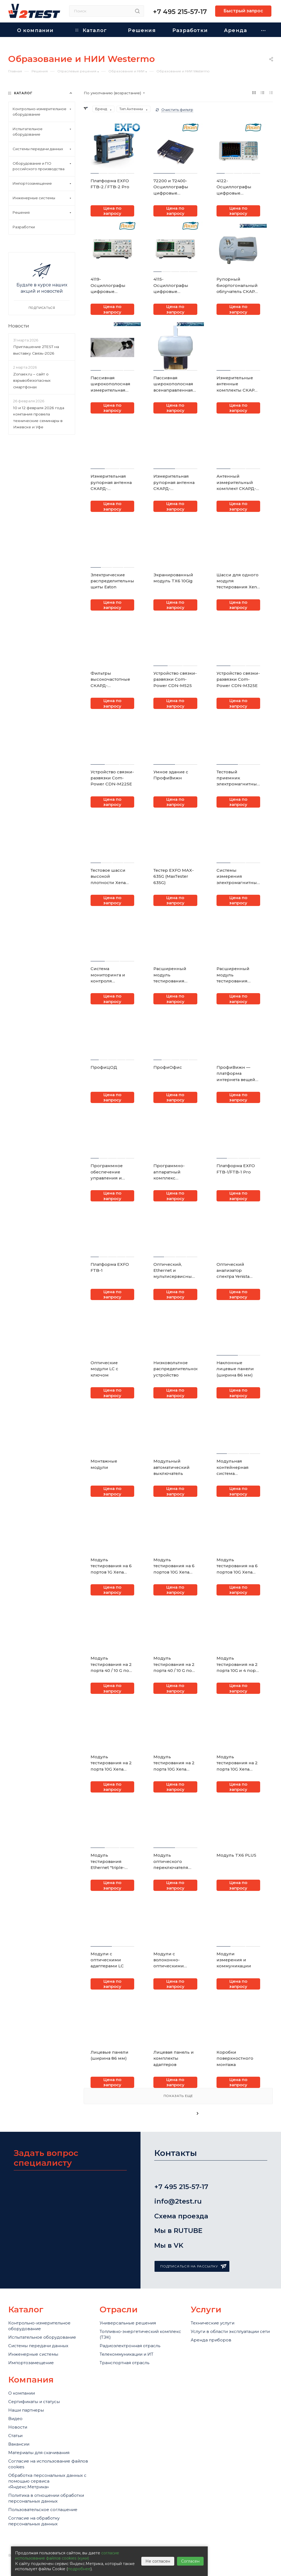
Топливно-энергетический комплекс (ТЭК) (140, 2334)
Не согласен (157, 2561)
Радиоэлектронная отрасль (130, 2345)
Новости (18, 326)
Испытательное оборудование (42, 2337)
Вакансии (18, 2444)
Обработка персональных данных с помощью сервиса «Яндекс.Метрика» (47, 2481)
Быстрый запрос (243, 10)
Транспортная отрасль (124, 2362)
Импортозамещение (31, 2362)
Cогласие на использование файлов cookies (48, 2463)
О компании (21, 2393)
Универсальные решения (128, 2323)
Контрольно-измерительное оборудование (39, 2325)
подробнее (79, 2568)
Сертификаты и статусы (34, 2401)
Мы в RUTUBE (186, 2231)
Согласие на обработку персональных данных (34, 2520)
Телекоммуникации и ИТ (126, 2354)
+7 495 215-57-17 (180, 12)
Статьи (15, 2435)
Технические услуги (212, 2323)
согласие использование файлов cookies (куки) (67, 2556)
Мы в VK (176, 2245)
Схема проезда (189, 2216)
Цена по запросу (112, 211)
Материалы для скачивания (38, 2452)
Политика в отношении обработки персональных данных (46, 2498)
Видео (15, 2418)
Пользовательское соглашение (42, 2509)
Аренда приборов (211, 2340)
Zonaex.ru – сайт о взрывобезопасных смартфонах (31, 380)
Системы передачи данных (38, 2345)
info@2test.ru (185, 2201)
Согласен (190, 2561)
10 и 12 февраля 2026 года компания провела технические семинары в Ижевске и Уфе (38, 417)
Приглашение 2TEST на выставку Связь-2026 (36, 350)
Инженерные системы (33, 2354)
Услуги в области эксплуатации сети (230, 2331)
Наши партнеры (26, 2410)
